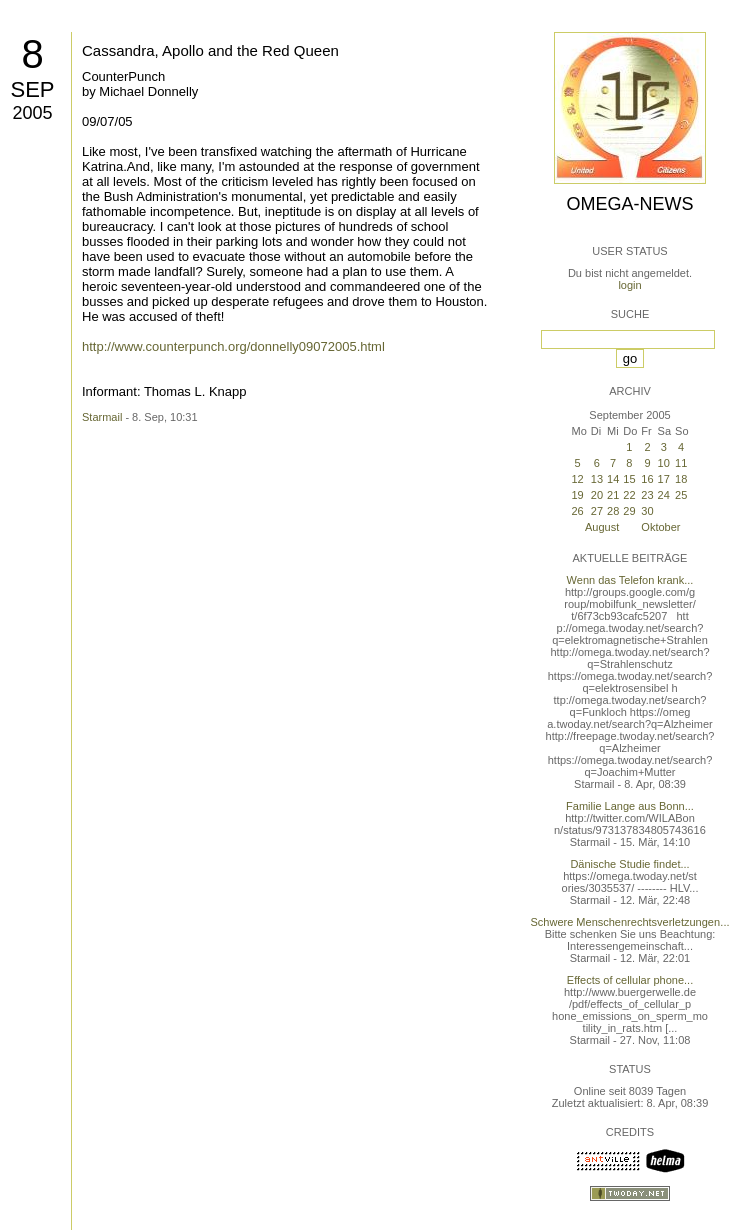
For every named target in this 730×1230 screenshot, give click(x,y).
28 (613, 511)
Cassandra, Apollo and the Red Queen (210, 50)
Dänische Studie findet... (629, 864)
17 (664, 479)
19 (577, 495)
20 (597, 495)
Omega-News (629, 204)
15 (629, 479)
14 (613, 479)
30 (647, 511)
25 (681, 495)
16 (647, 479)
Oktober (660, 527)
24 (664, 495)
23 (647, 495)
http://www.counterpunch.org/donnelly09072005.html (233, 346)
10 (664, 463)
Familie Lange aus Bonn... (630, 806)
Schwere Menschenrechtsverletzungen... (630, 922)
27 (597, 511)
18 (681, 479)
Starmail (102, 417)
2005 (32, 113)
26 (577, 511)
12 (577, 479)
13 (597, 479)
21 (613, 495)
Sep (32, 89)
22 (629, 495)
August (602, 527)
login (629, 285)
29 (629, 511)
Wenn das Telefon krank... (630, 580)
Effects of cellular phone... (630, 980)
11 (681, 463)
